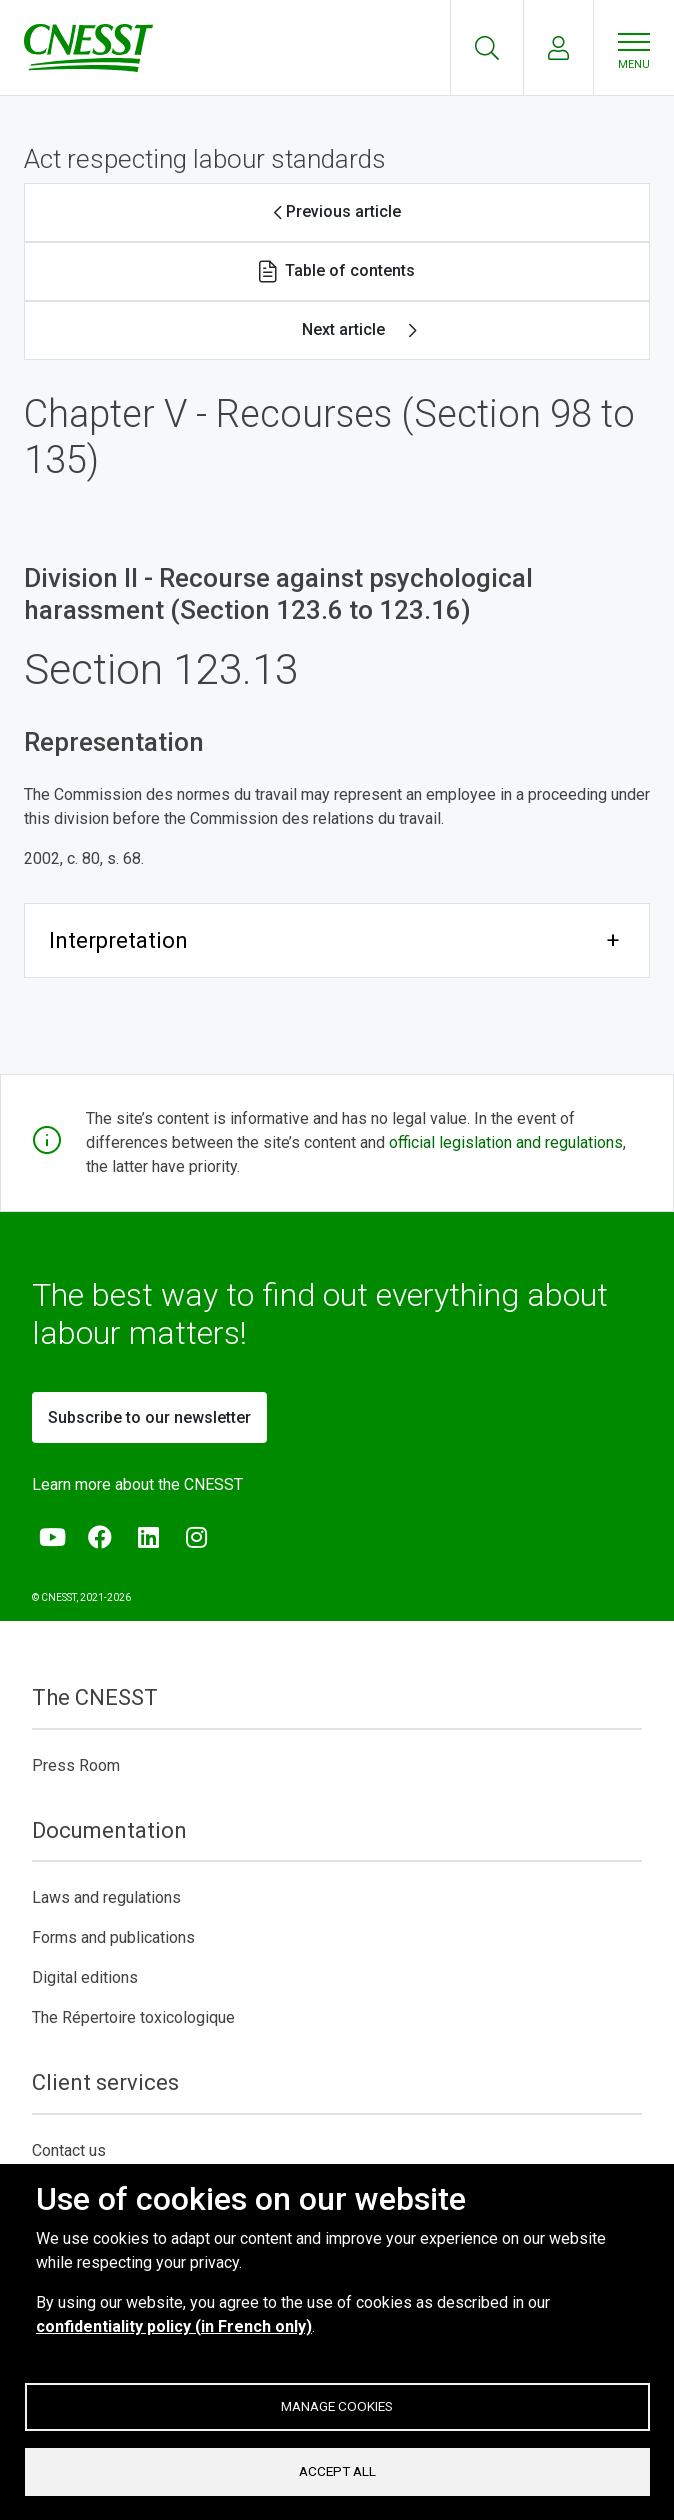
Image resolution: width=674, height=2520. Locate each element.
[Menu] (633, 48)
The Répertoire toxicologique (133, 2017)
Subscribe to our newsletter (149, 1417)
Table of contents (350, 270)
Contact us (69, 2150)
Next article (343, 329)
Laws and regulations (106, 1897)
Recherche (486, 48)
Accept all (337, 2471)
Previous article (343, 211)
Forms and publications (113, 1937)
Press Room (76, 1765)
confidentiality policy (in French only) (174, 2325)
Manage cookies (337, 2406)
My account (558, 48)
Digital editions (85, 1977)
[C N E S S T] (92, 48)
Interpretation (118, 940)
